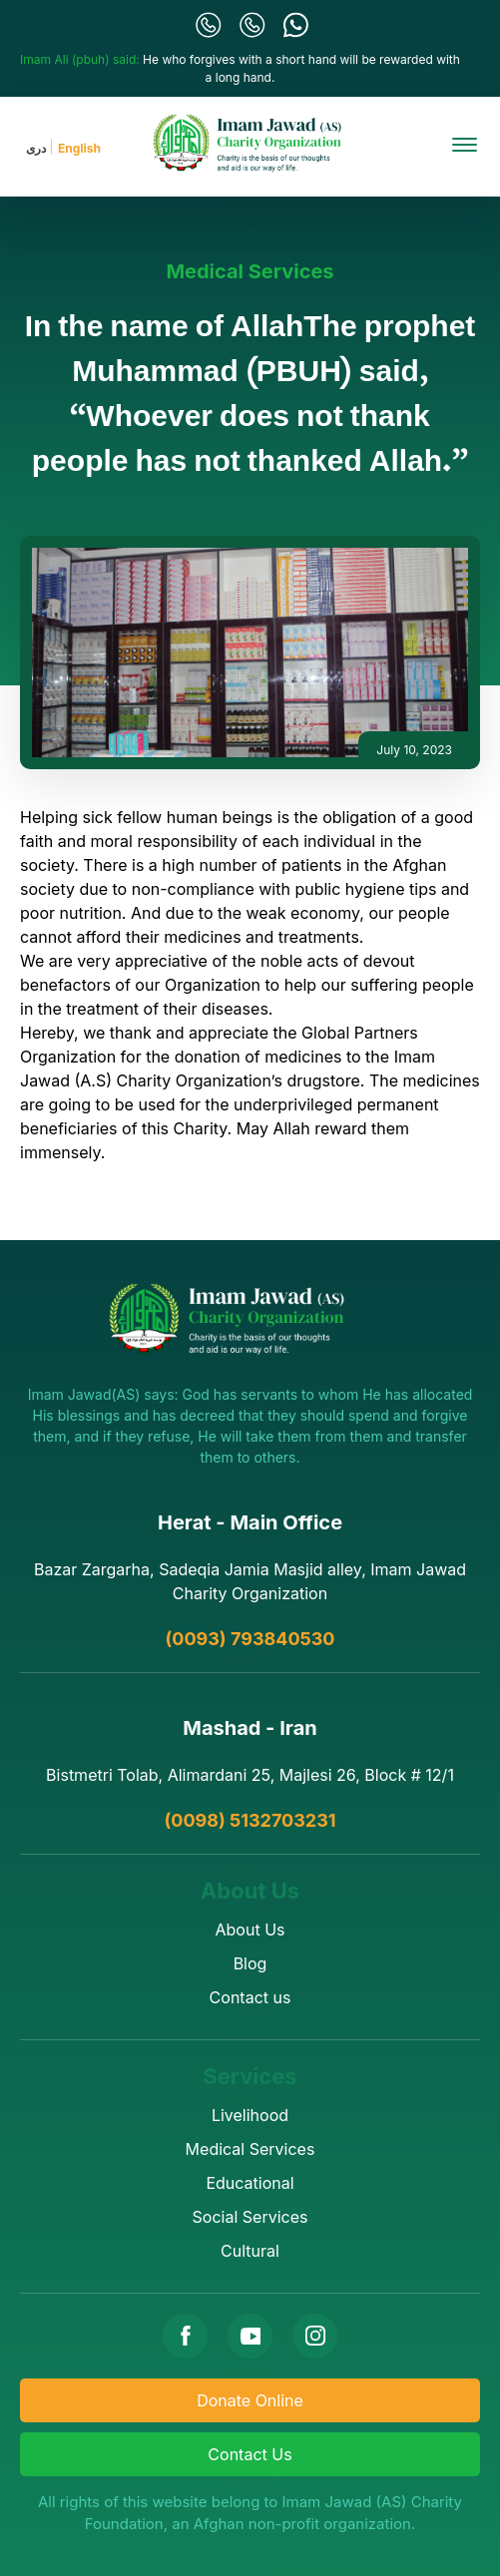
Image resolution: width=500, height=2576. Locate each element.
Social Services (250, 2217)
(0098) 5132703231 (249, 1820)
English (79, 148)
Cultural (250, 2251)
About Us (250, 1929)
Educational (249, 2183)
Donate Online (250, 2400)
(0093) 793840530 (250, 1638)
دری (36, 148)
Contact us (250, 1997)
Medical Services (249, 271)
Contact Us (249, 2454)
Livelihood (250, 2115)
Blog (250, 1963)
